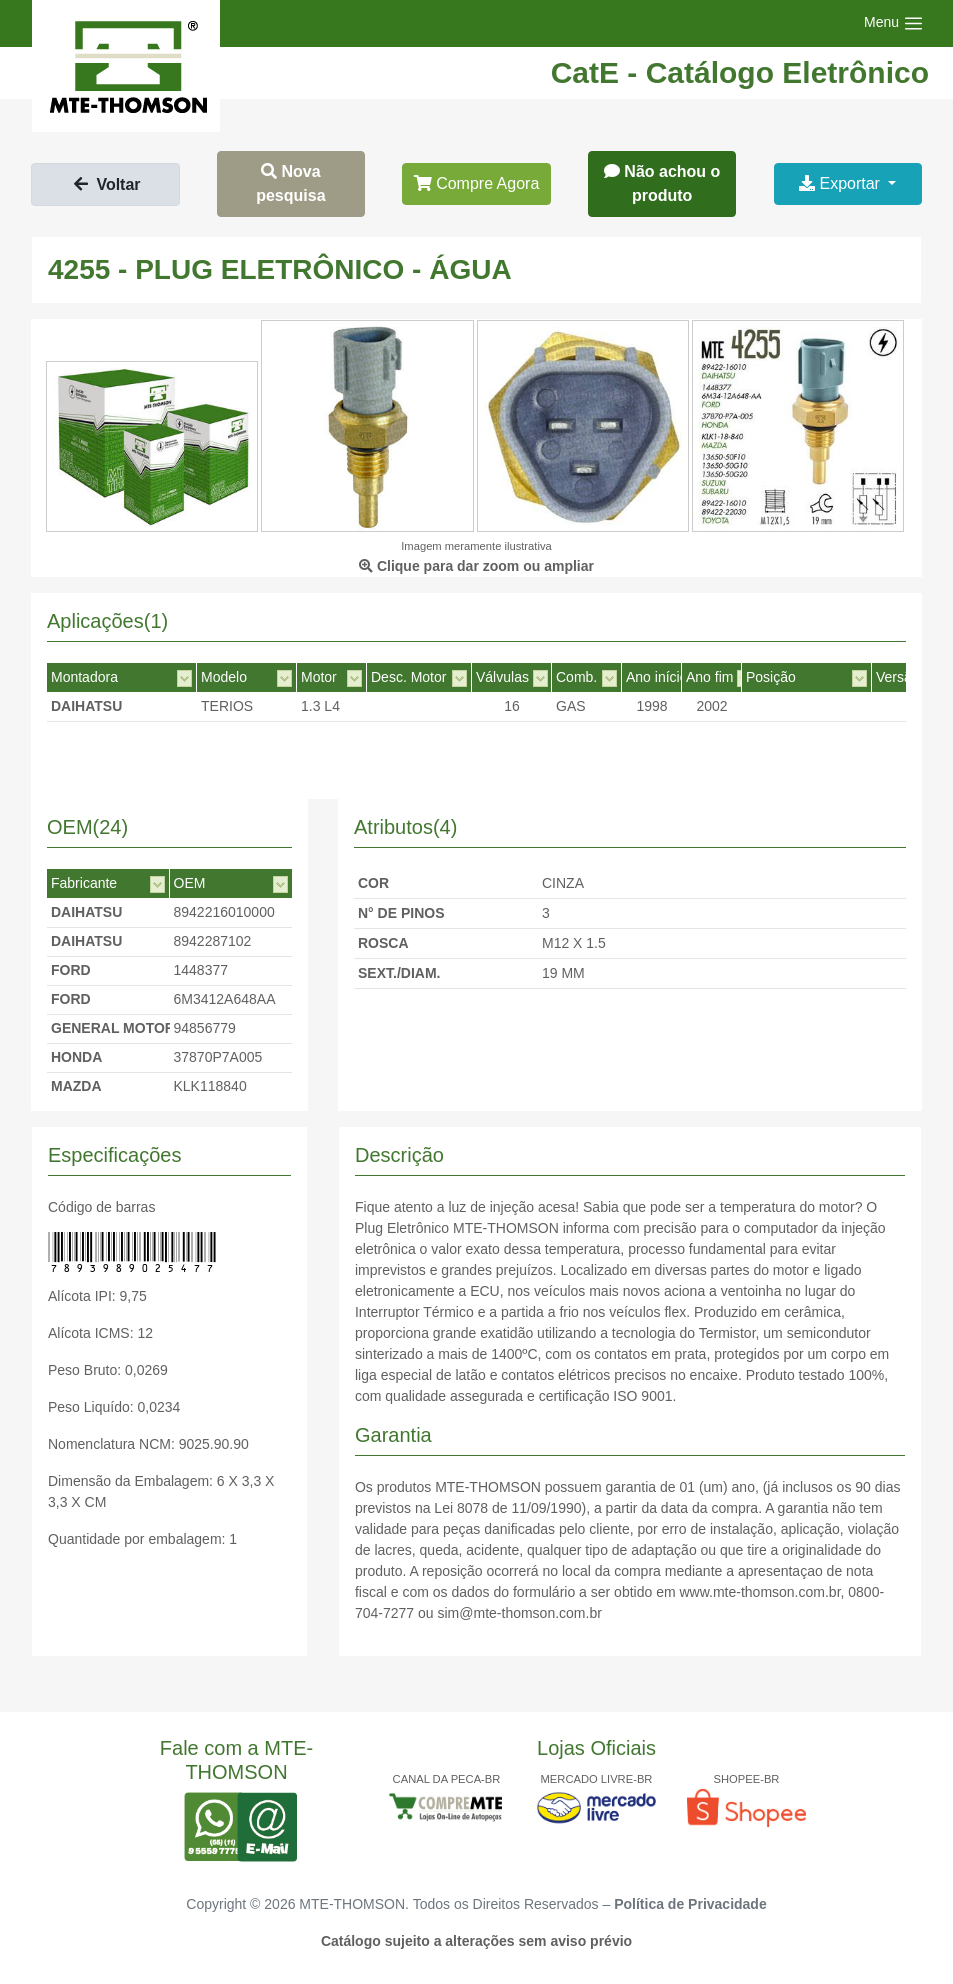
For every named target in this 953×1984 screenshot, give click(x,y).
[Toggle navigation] (894, 23)
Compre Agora (477, 183)
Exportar (841, 183)
